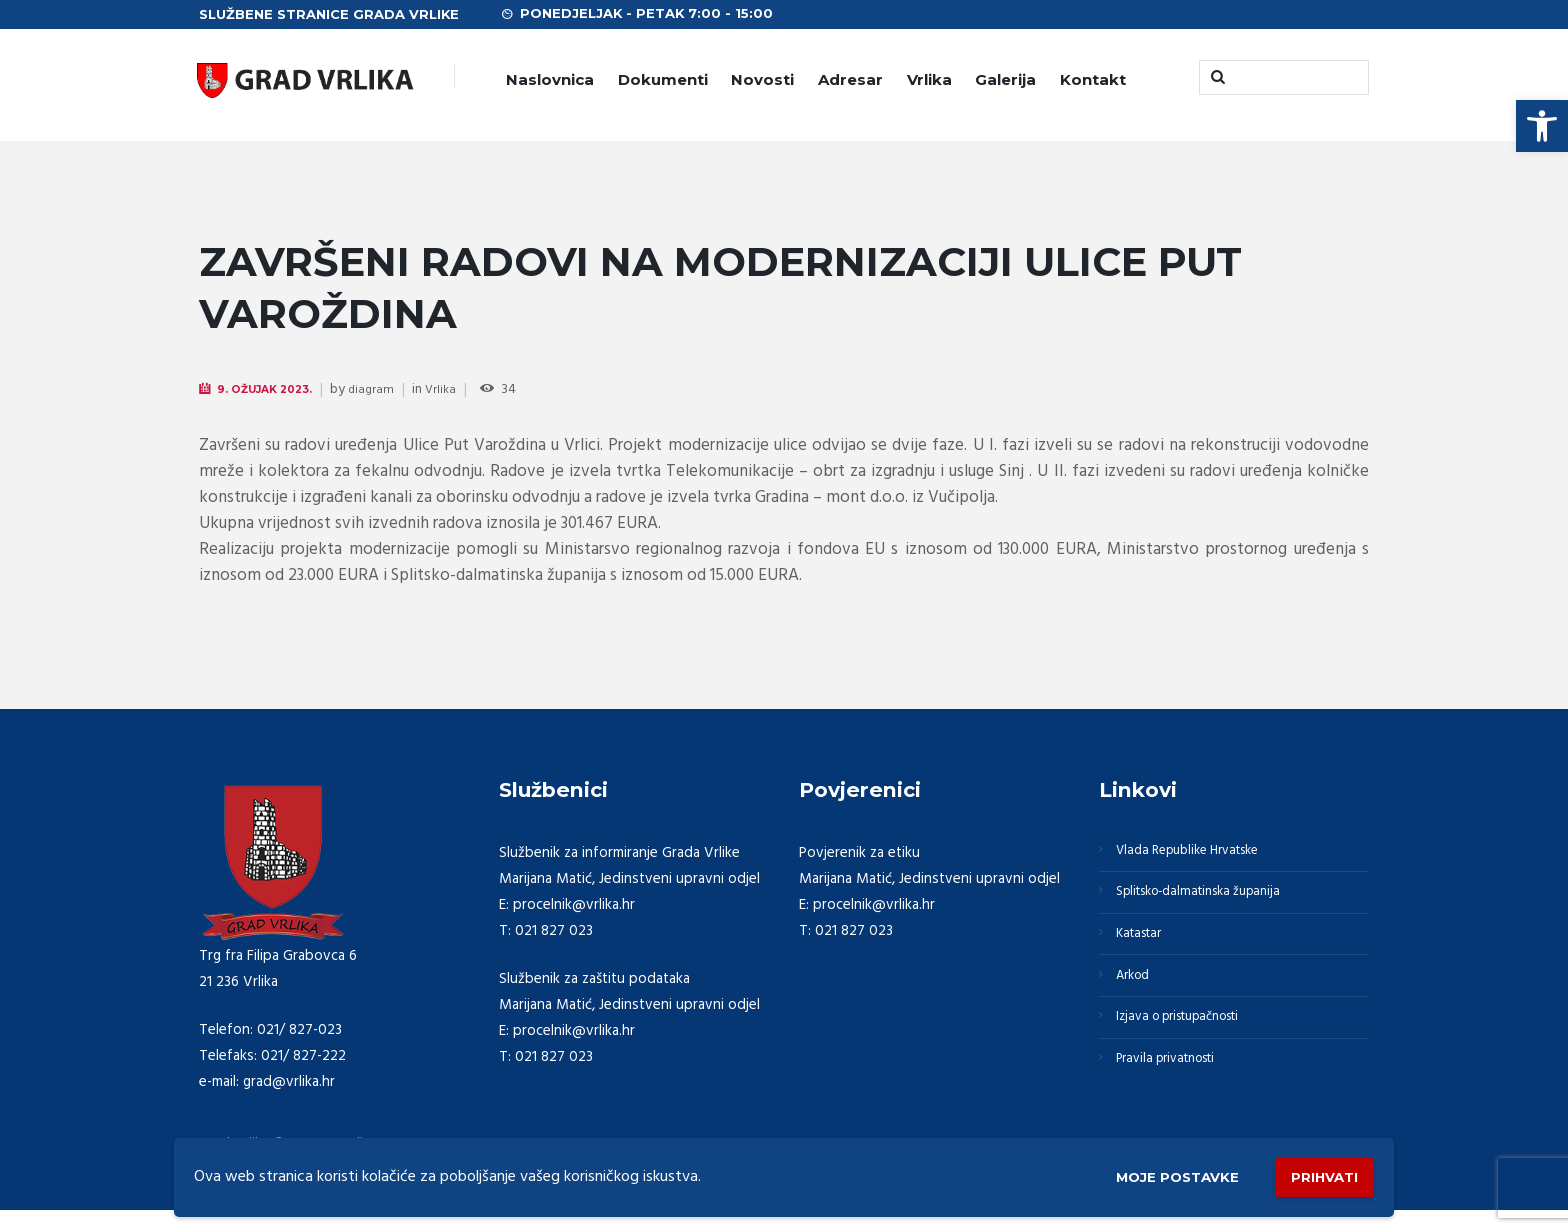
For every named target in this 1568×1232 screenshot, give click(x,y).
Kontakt (1093, 79)
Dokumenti (663, 79)
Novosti (762, 79)
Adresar (850, 79)
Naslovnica (550, 79)
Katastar (1145, 950)
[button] (1542, 126)
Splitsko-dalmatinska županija (1213, 902)
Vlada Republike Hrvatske (1201, 854)
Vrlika (929, 79)
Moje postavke (1146, 1173)
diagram (387, 390)
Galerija (1005, 79)
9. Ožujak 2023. (273, 389)
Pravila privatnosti (1177, 1094)
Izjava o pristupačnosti (1192, 1046)
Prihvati (1316, 1172)
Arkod (1139, 998)
